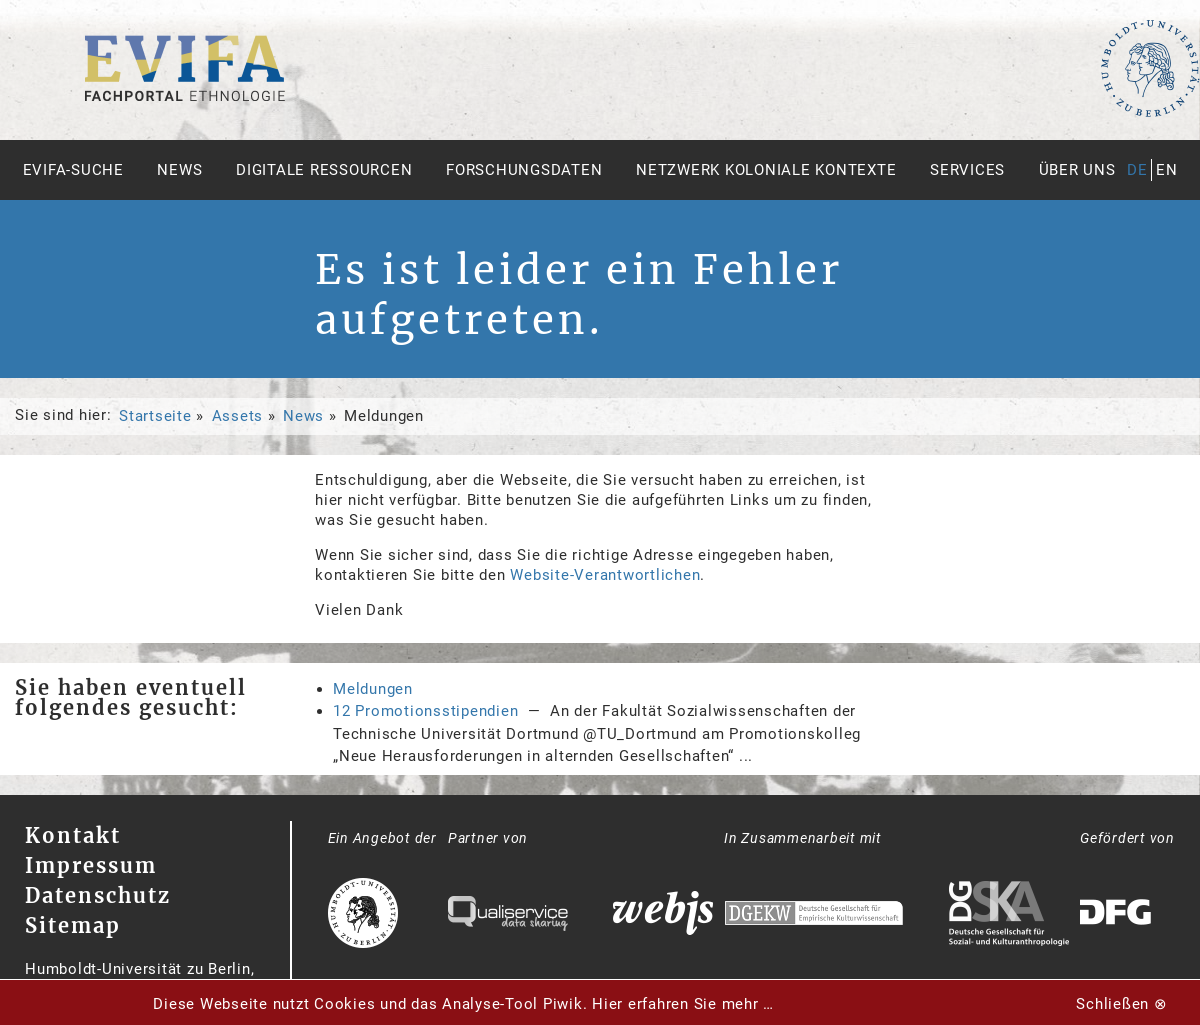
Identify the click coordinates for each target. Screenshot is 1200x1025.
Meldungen (373, 689)
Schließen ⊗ (1121, 1004)
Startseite (155, 416)
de (1137, 170)
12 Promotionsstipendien (425, 711)
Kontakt (73, 835)
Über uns (1077, 170)
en (1167, 170)
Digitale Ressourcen (324, 170)
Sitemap (73, 925)
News (179, 170)
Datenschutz (98, 895)
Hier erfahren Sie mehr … (683, 1004)
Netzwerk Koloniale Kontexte (766, 170)
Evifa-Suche (73, 170)
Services (967, 170)
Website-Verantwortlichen (605, 575)
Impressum (91, 865)
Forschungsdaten (524, 170)
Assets (238, 416)
